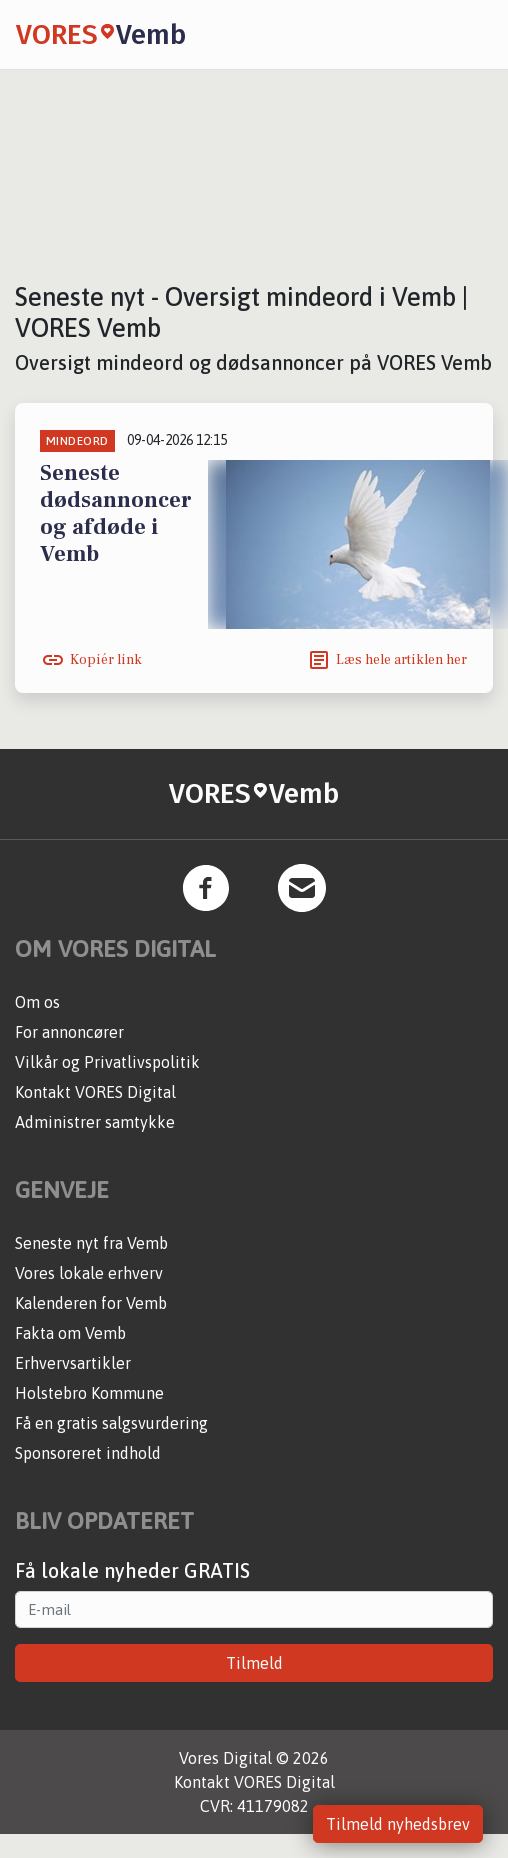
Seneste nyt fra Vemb (91, 1243)
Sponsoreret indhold (88, 1453)
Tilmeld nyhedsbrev (398, 1824)
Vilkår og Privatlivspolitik (107, 1062)
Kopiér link (106, 660)
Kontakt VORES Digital (95, 1092)
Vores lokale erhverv (89, 1273)
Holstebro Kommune (89, 1393)
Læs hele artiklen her (401, 660)
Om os (37, 1002)
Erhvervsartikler (73, 1363)
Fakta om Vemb (70, 1333)
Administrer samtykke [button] (95, 1122)
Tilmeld (254, 1663)
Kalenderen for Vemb (91, 1303)
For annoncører (69, 1032)
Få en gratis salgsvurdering (111, 1423)
